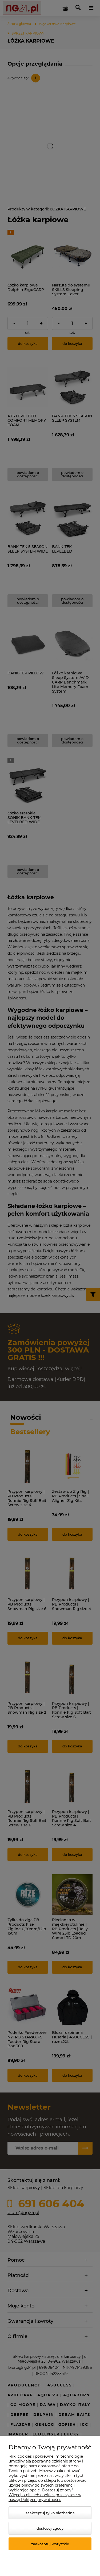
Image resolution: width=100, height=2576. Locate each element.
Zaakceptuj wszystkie (50, 2544)
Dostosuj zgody (50, 2528)
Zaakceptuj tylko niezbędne (50, 2513)
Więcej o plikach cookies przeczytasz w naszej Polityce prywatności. (45, 2497)
